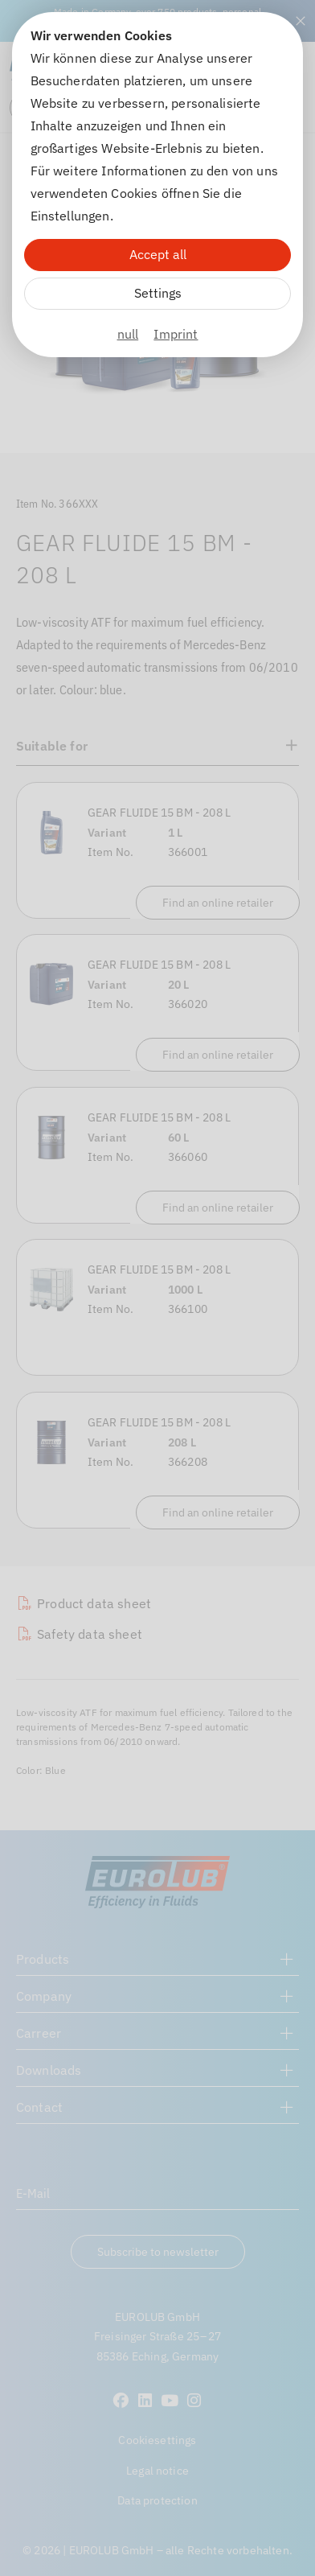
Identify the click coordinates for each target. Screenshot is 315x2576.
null (128, 334)
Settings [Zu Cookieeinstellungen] (158, 293)
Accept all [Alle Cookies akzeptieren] (157, 254)
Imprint (175, 334)
